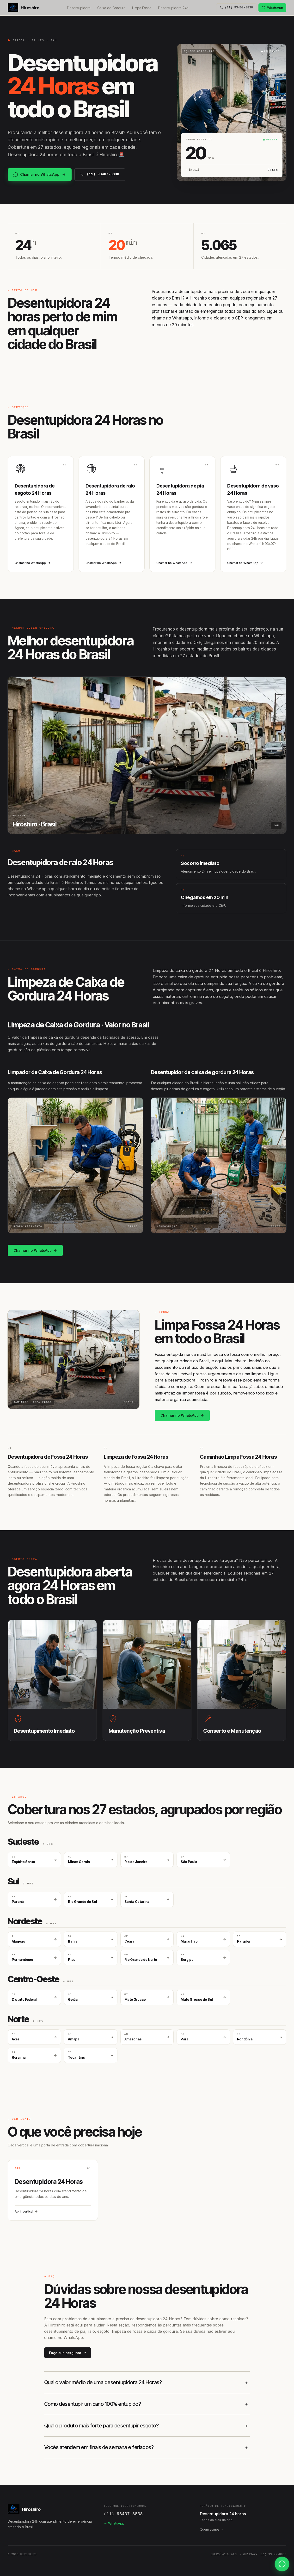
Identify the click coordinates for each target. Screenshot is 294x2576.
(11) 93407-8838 (99, 174)
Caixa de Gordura (111, 8)
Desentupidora (79, 8)
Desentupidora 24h (173, 8)
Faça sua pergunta (67, 2353)
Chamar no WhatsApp (39, 174)
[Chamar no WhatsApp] (282, 2564)
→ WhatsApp (114, 2523)
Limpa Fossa (141, 8)
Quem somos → (212, 2529)
